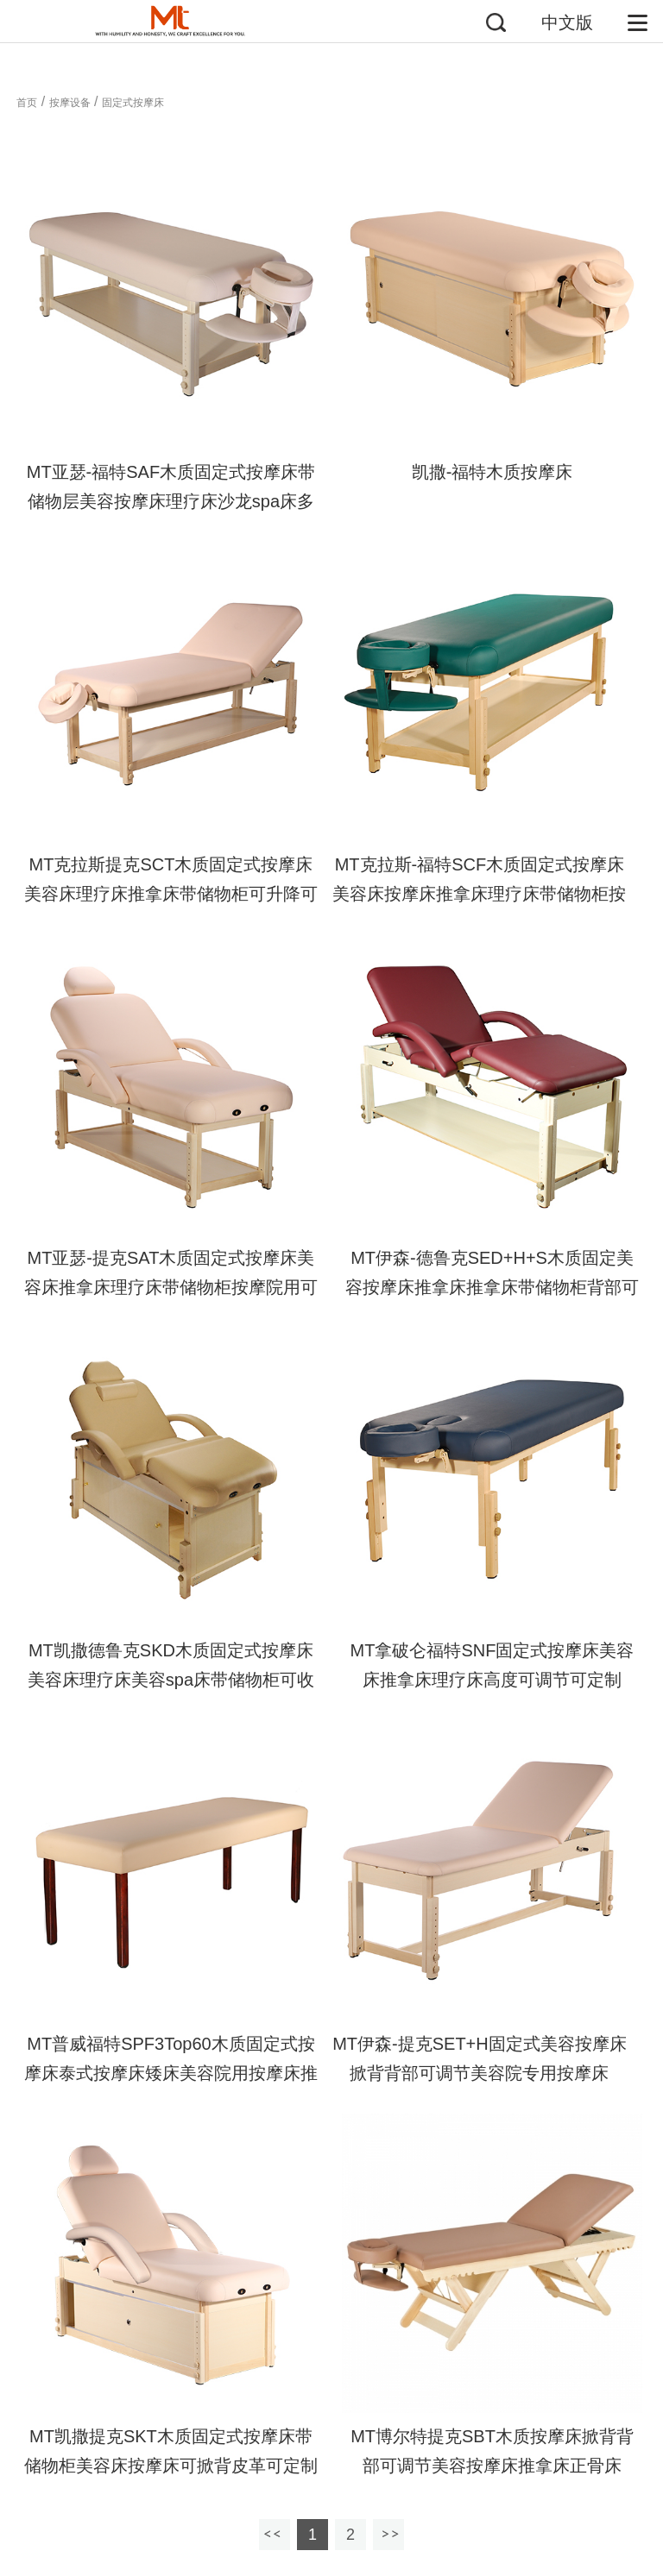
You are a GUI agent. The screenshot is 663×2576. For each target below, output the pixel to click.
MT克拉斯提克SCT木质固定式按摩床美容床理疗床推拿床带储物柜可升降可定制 (171, 894)
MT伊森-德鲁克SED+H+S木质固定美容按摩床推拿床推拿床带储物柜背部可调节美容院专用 (492, 1287)
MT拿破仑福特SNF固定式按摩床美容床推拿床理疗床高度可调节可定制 (492, 1665)
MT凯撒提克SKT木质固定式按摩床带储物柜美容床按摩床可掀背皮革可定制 (171, 2451)
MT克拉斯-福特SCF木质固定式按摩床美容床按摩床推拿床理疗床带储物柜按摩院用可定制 (479, 894)
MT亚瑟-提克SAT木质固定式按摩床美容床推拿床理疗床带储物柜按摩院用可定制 (171, 1287)
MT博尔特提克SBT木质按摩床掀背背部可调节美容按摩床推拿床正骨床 (492, 2451)
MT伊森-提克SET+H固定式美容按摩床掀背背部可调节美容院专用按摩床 (479, 2058)
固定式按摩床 (133, 103)
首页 (26, 103)
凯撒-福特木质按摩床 (492, 471)
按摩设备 (70, 103)
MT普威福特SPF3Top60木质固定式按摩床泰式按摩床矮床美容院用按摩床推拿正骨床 (171, 2073)
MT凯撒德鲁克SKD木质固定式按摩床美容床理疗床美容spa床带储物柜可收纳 (171, 1679)
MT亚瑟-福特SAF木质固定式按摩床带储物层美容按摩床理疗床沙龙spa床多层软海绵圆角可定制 (171, 501)
